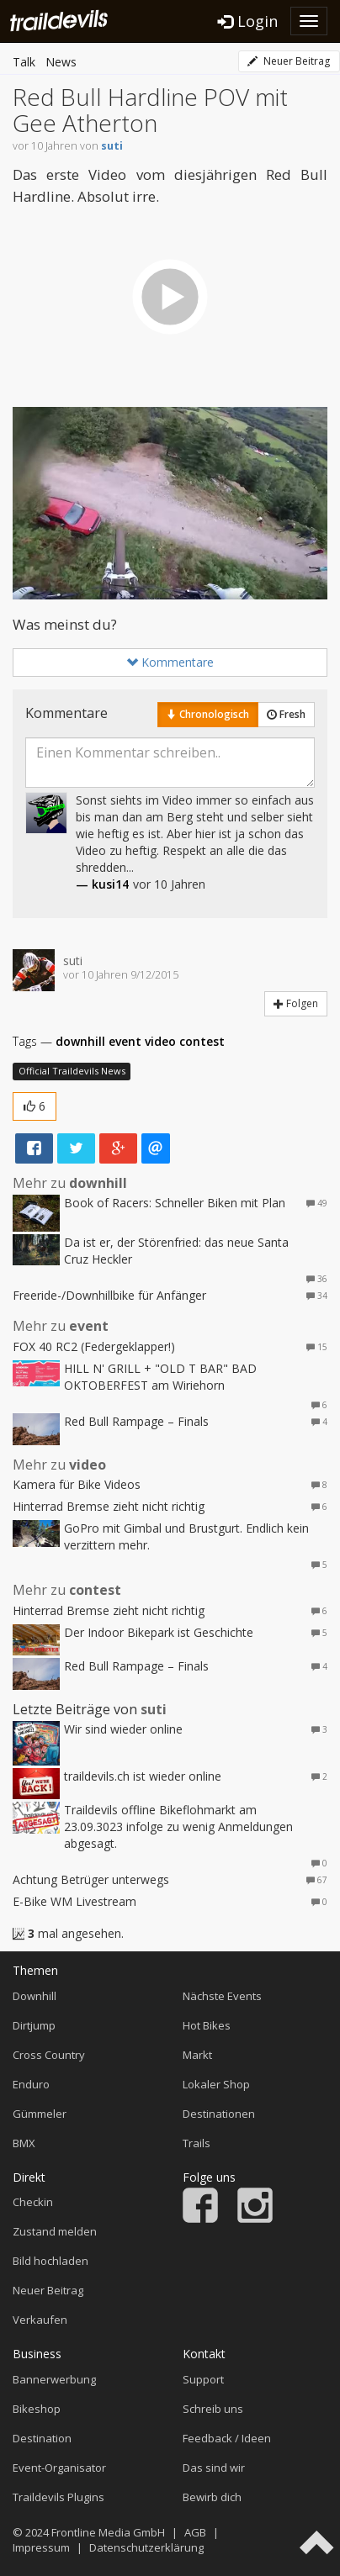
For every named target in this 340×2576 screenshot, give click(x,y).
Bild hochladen (50, 2260)
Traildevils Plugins (58, 2497)
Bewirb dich (212, 2497)
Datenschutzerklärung (146, 2547)
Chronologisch (208, 714)
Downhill (34, 1995)
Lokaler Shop (216, 2084)
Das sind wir (214, 2467)
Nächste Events (222, 1995)
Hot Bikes (207, 2025)
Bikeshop (37, 2408)
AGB (195, 2532)
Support (203, 2379)
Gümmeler (39, 2113)
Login (248, 21)
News (61, 62)
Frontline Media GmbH (108, 2532)
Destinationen (219, 2113)
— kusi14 (102, 884)
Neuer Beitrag (288, 61)
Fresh (286, 714)
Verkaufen (40, 2319)
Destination (42, 2438)
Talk (24, 62)
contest (202, 1041)
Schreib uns (213, 2408)
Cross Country (49, 2054)
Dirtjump (34, 2025)
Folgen (296, 1003)
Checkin (33, 2201)
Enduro (31, 2084)
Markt (197, 2054)
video (160, 1041)
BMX (24, 2143)
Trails (196, 2143)
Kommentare (170, 662)
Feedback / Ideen (227, 2438)
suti (112, 146)
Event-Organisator (59, 2467)
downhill (80, 1041)
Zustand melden (55, 2231)
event (125, 1041)
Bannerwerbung (54, 2379)
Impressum (41, 2547)
